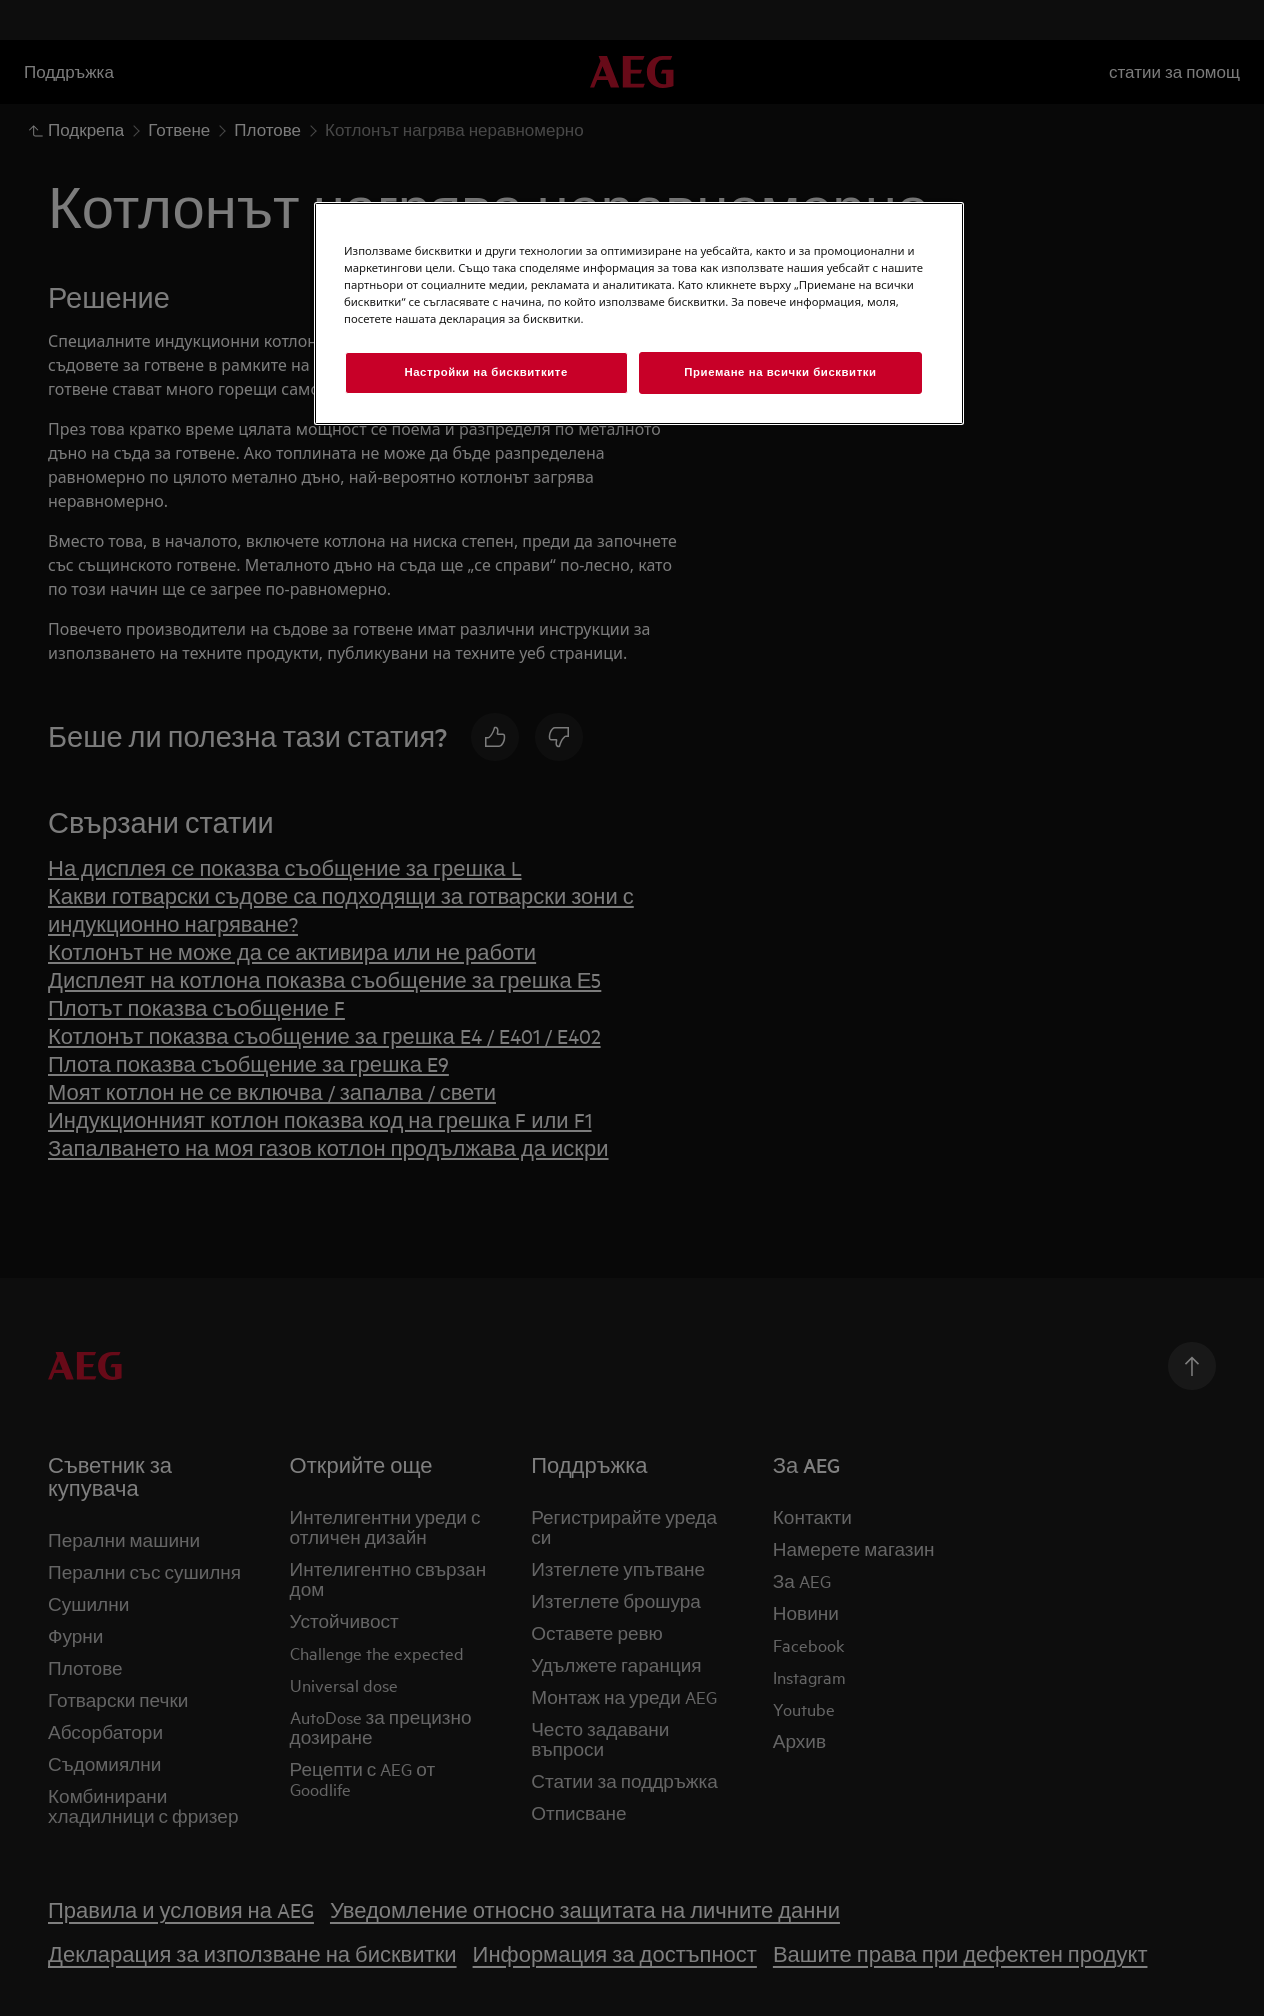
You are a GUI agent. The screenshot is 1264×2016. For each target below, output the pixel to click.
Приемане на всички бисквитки (780, 372)
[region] (639, 313)
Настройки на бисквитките (485, 372)
